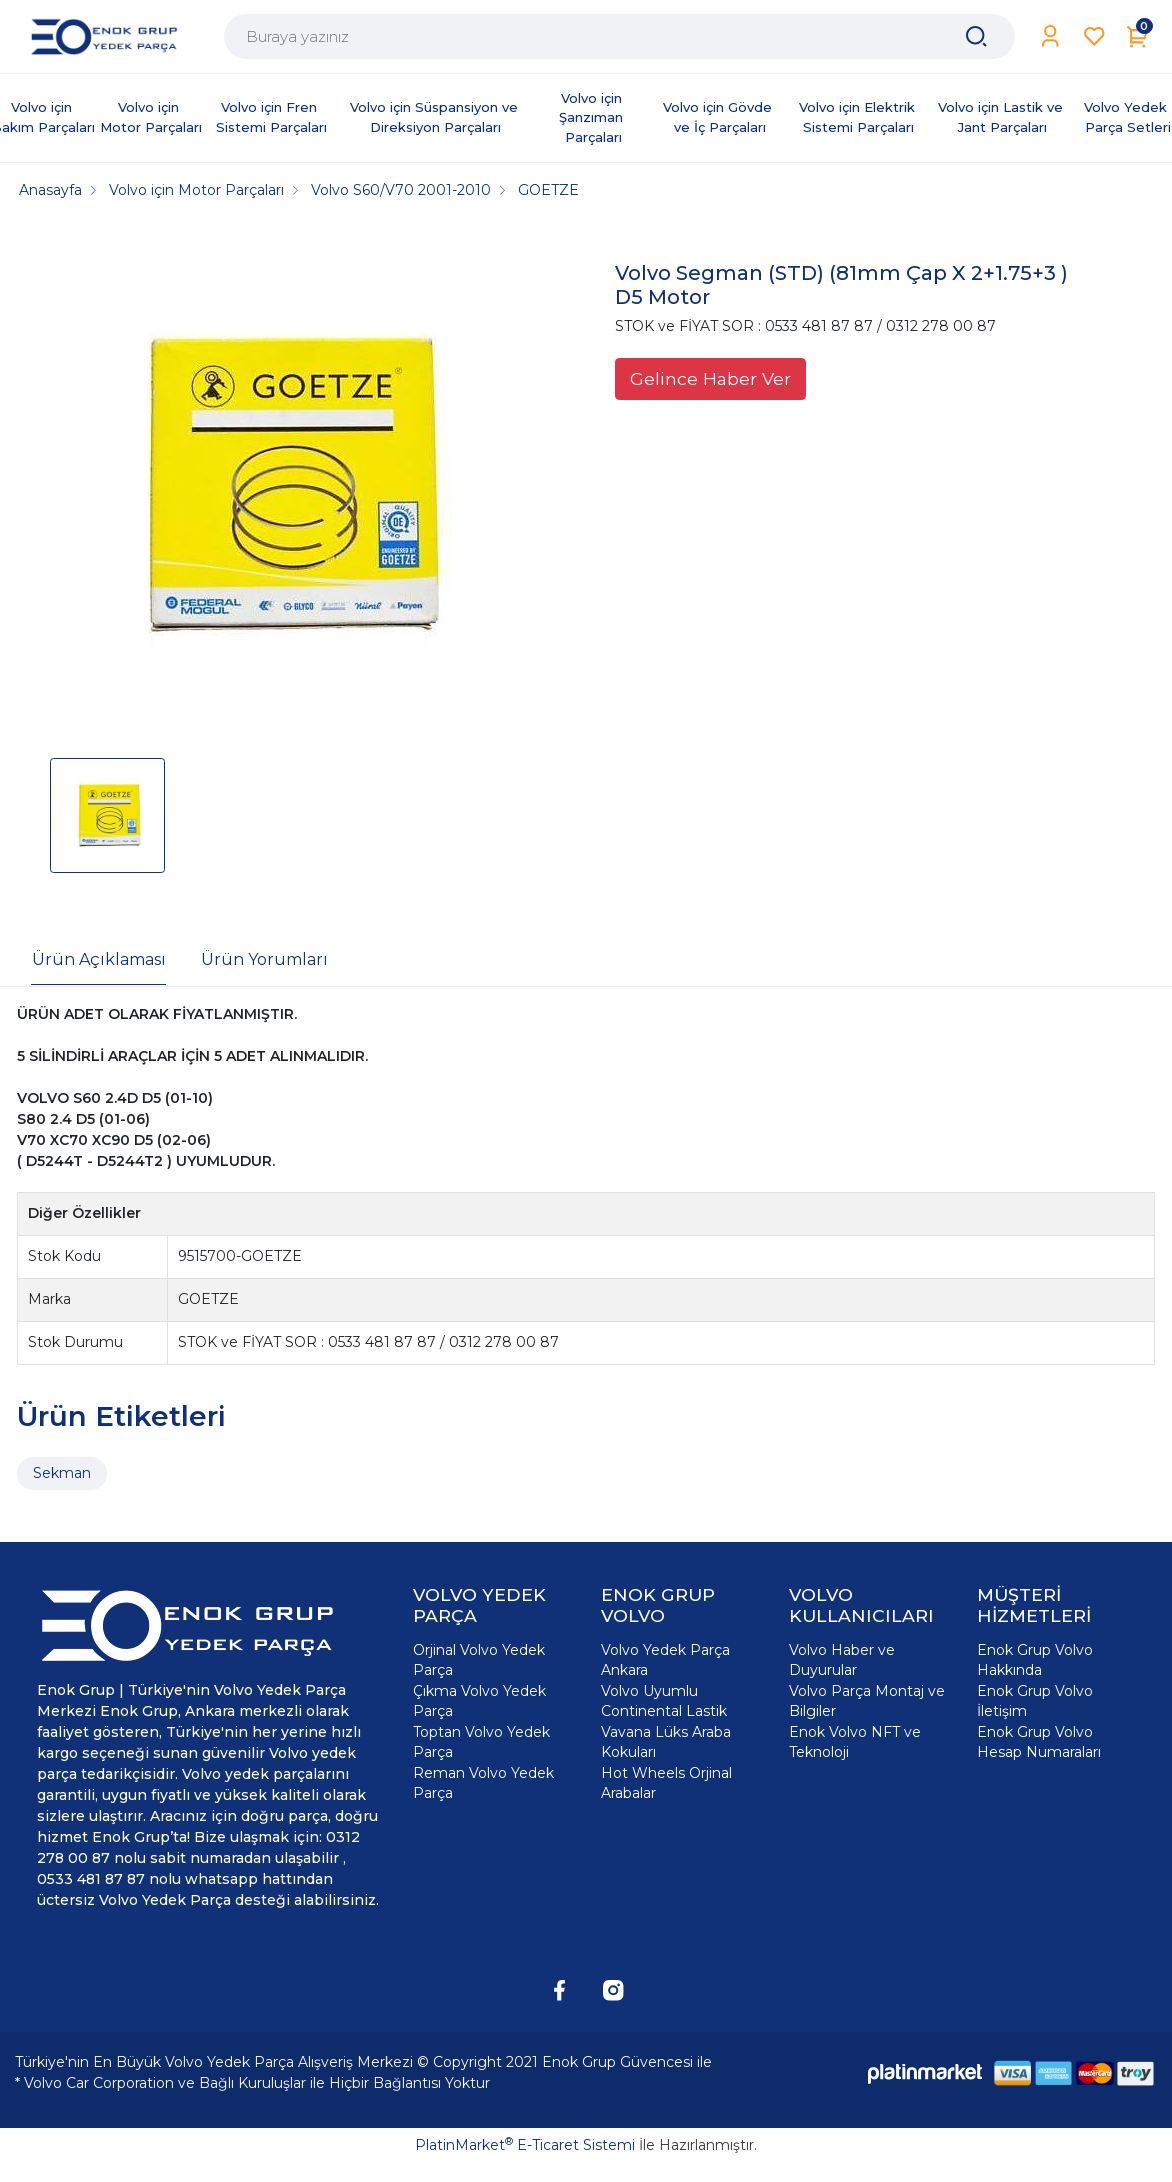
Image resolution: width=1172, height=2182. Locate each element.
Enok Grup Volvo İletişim (1035, 1701)
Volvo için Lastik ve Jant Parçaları (1002, 117)
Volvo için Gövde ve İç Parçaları (719, 117)
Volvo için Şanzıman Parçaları (593, 117)
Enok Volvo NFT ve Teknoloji (855, 1742)
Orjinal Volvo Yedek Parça (479, 1660)
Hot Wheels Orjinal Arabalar (666, 1783)
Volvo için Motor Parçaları (151, 117)
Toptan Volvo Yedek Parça (481, 1742)
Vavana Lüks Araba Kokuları (666, 1742)
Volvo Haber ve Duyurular (842, 1660)
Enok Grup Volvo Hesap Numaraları (1039, 1742)
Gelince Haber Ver (710, 378)
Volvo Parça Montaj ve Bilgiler (867, 1701)
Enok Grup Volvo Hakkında (1035, 1660)
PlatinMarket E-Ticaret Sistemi (525, 2145)
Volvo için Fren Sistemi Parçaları (271, 117)
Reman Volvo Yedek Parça (483, 1783)
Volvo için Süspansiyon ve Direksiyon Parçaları (436, 117)
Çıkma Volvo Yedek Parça (479, 1701)
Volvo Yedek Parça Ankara (665, 1660)
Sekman (62, 1473)
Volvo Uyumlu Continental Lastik (664, 1701)
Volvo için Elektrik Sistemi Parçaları (859, 117)
